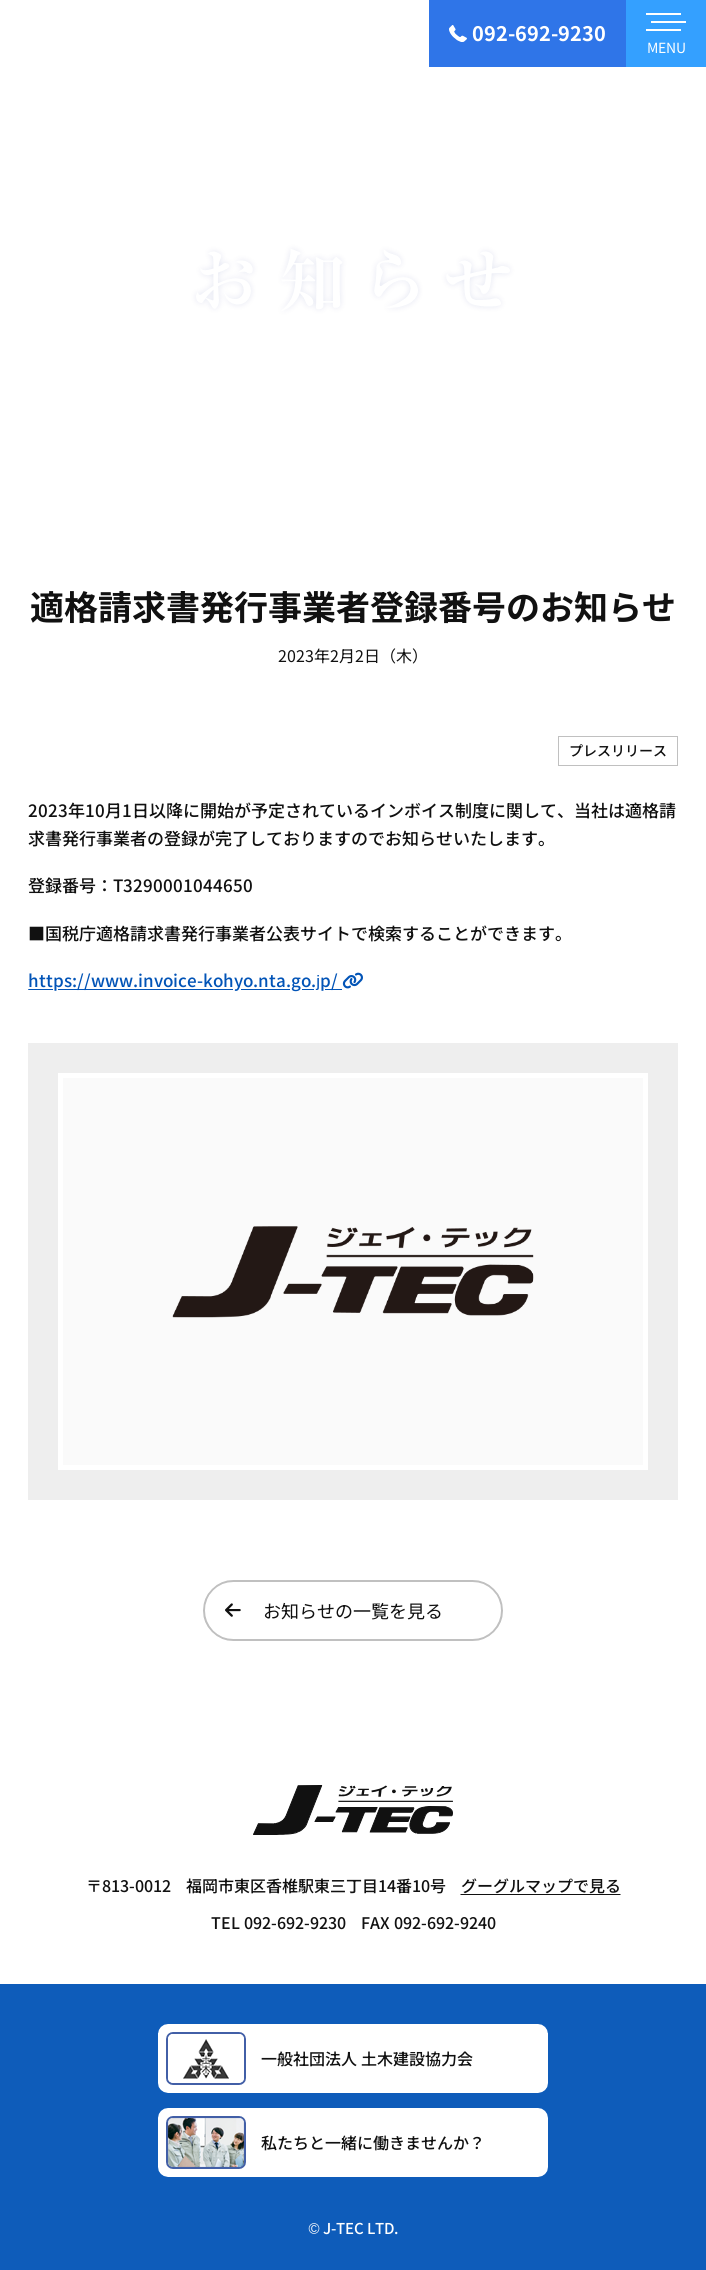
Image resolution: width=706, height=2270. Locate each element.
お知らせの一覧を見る (334, 1610)
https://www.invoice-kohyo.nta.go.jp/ (195, 979)
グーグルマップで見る (541, 1885)
